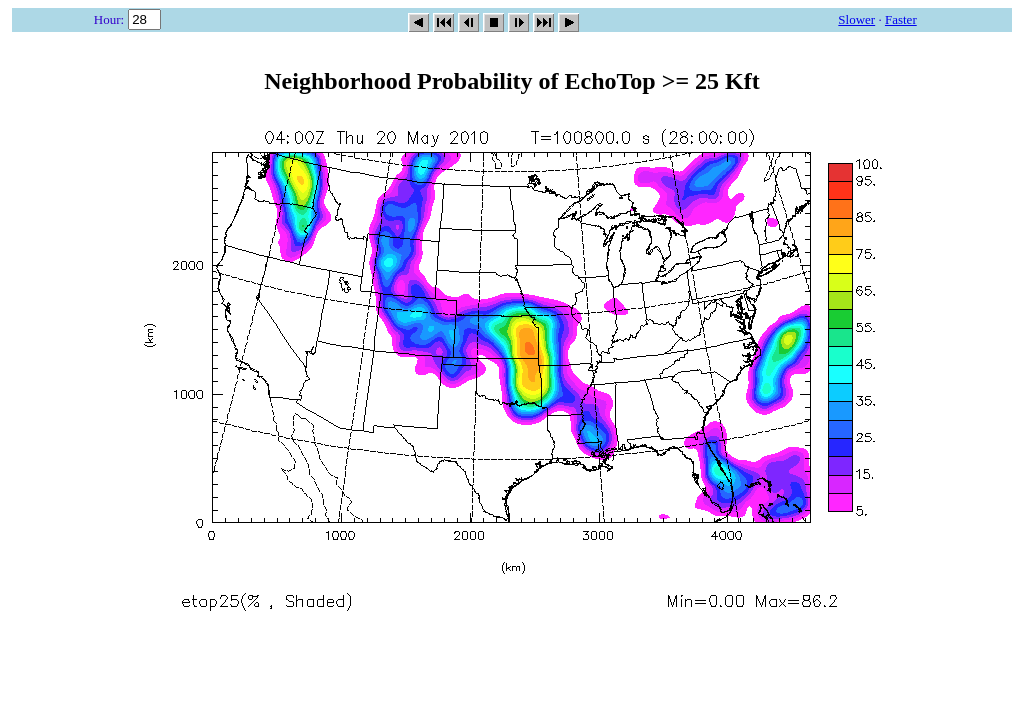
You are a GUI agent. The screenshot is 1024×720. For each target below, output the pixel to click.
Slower (856, 19)
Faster (901, 19)
